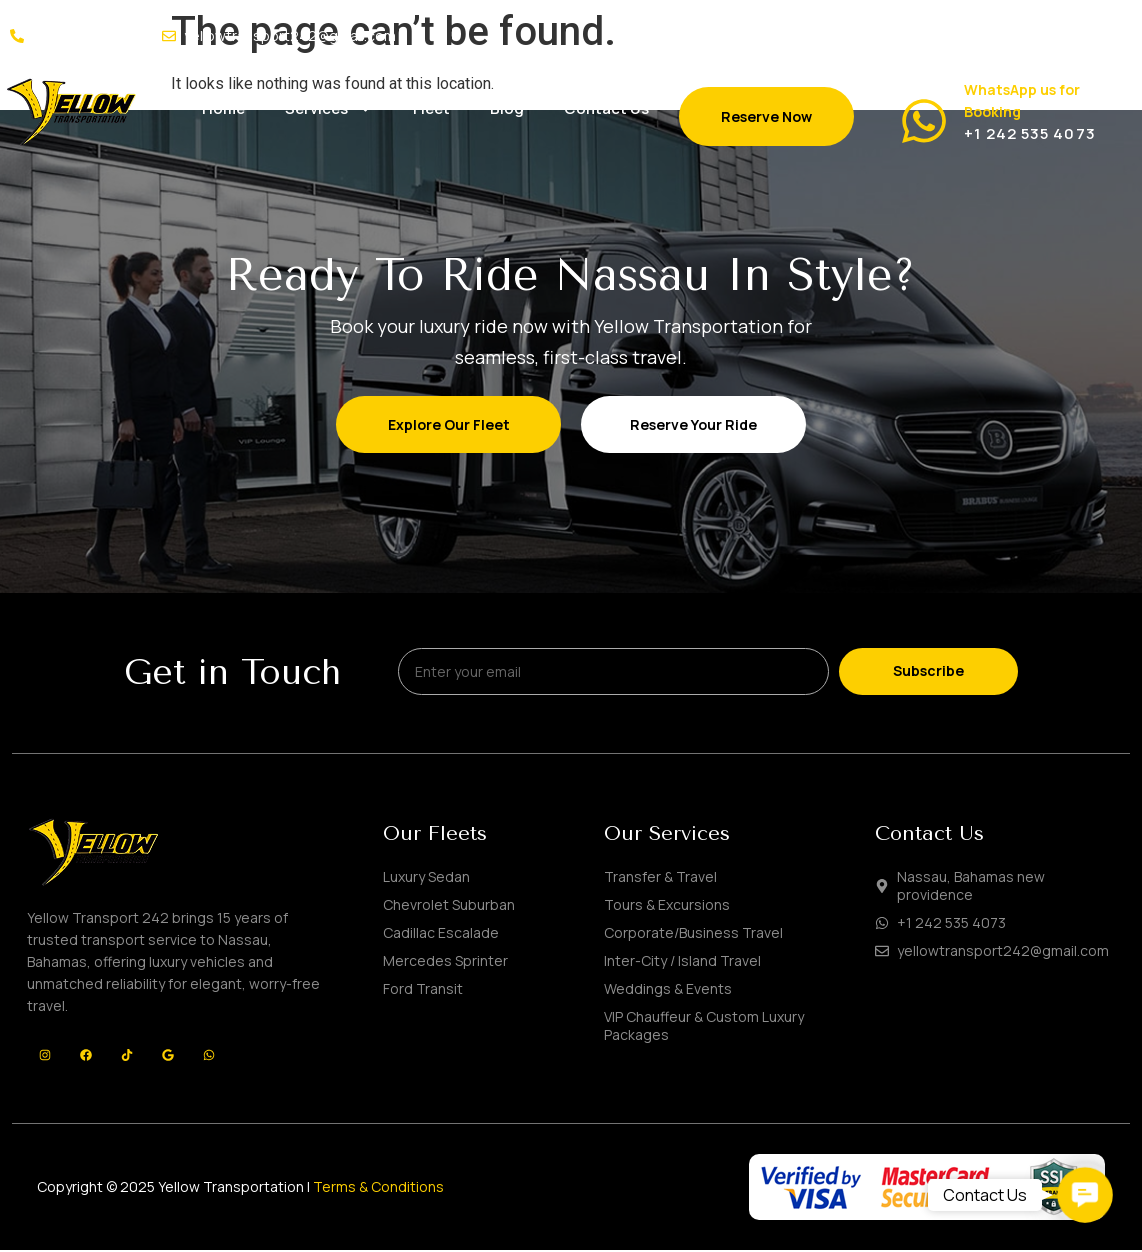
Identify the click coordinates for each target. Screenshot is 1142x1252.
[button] (1084, 1194)
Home (223, 108)
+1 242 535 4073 (1030, 133)
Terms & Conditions (378, 1189)
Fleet (431, 108)
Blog (507, 108)
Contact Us (606, 108)
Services (329, 108)
